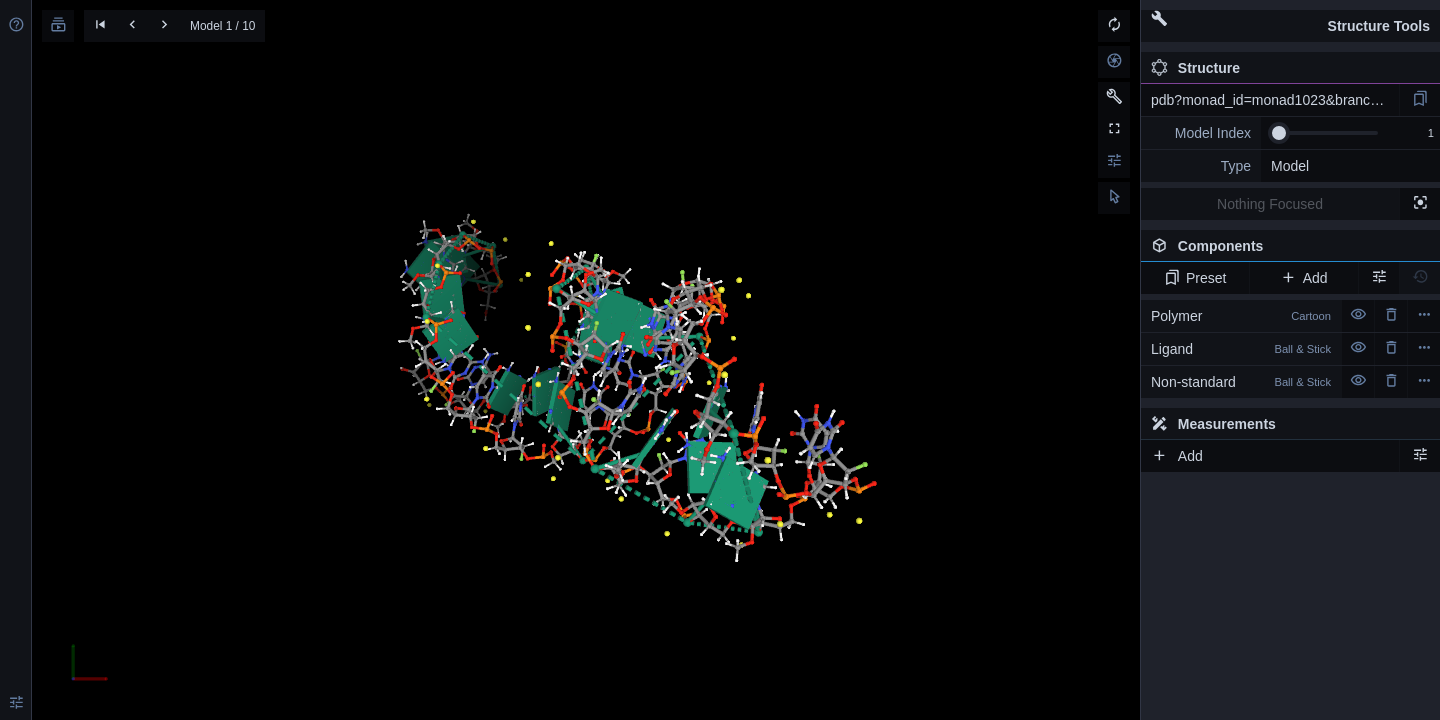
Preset (1195, 278)
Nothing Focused (1270, 204)
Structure (1195, 68)
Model (1290, 166)
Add (1303, 278)
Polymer (1241, 316)
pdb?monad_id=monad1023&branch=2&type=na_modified (1275, 100)
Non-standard (1241, 382)
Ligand (1241, 349)
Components (1285, 250)
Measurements (1213, 424)
